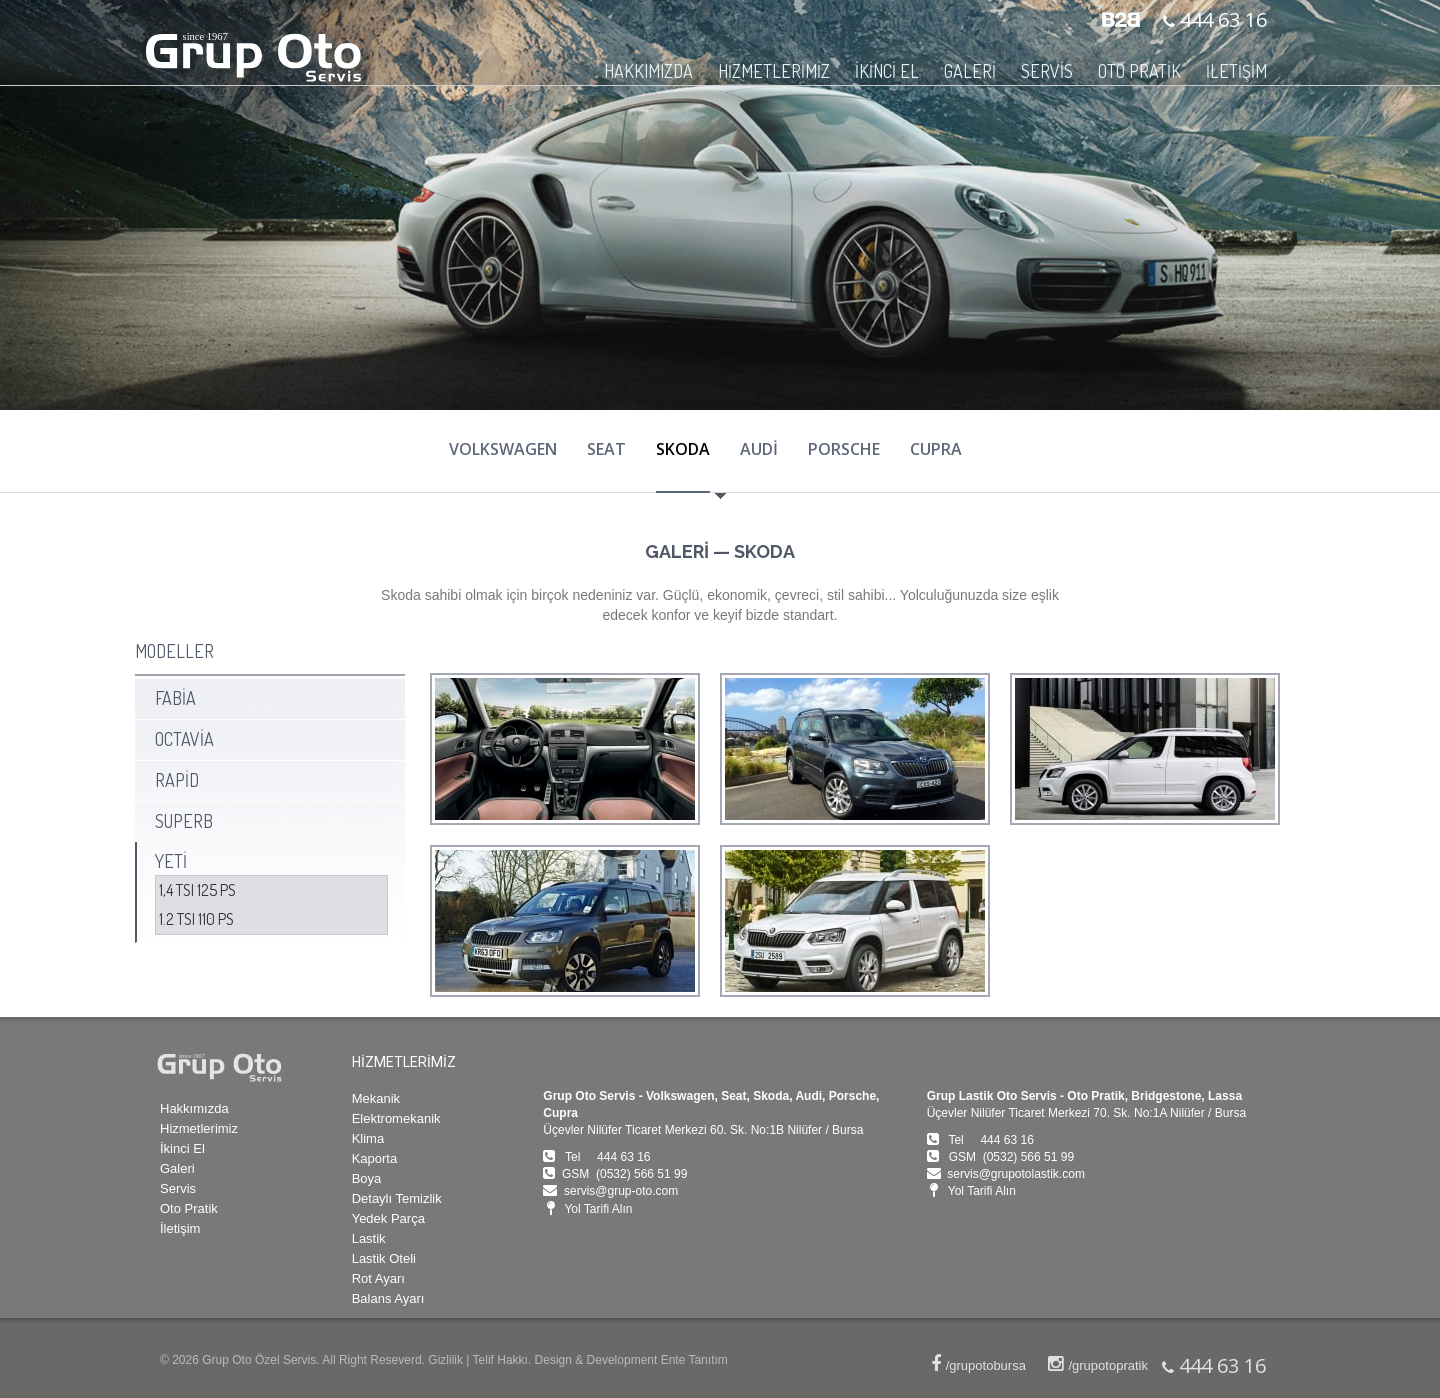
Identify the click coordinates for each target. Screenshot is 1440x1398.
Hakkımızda (194, 1108)
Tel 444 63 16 (607, 1157)
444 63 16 (1221, 19)
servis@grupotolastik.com (1016, 1174)
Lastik (369, 1238)
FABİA (175, 698)
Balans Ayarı (388, 1298)
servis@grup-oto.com (621, 1191)
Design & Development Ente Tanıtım (631, 1360)
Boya (367, 1178)
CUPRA (936, 449)
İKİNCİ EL (887, 71)
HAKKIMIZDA (648, 71)
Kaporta (375, 1158)
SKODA (683, 449)
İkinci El (182, 1148)
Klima (368, 1138)
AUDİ (759, 449)
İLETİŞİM (1236, 71)
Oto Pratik (189, 1208)
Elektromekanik (396, 1118)
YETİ (171, 861)
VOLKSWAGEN (503, 449)
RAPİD (177, 780)
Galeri (177, 1168)
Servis (178, 1188)
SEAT (606, 449)
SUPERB (184, 821)
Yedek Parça (388, 1218)
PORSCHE (844, 449)
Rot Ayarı (378, 1278)
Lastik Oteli (384, 1258)
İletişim (180, 1228)
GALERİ (970, 71)
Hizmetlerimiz (199, 1128)
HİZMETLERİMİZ (774, 71)
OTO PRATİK (1139, 71)
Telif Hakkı (500, 1360)
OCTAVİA (184, 739)
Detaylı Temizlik (397, 1198)
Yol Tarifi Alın (598, 1209)
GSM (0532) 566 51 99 (624, 1174)
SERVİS (1047, 71)
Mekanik (376, 1098)
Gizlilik (445, 1360)
